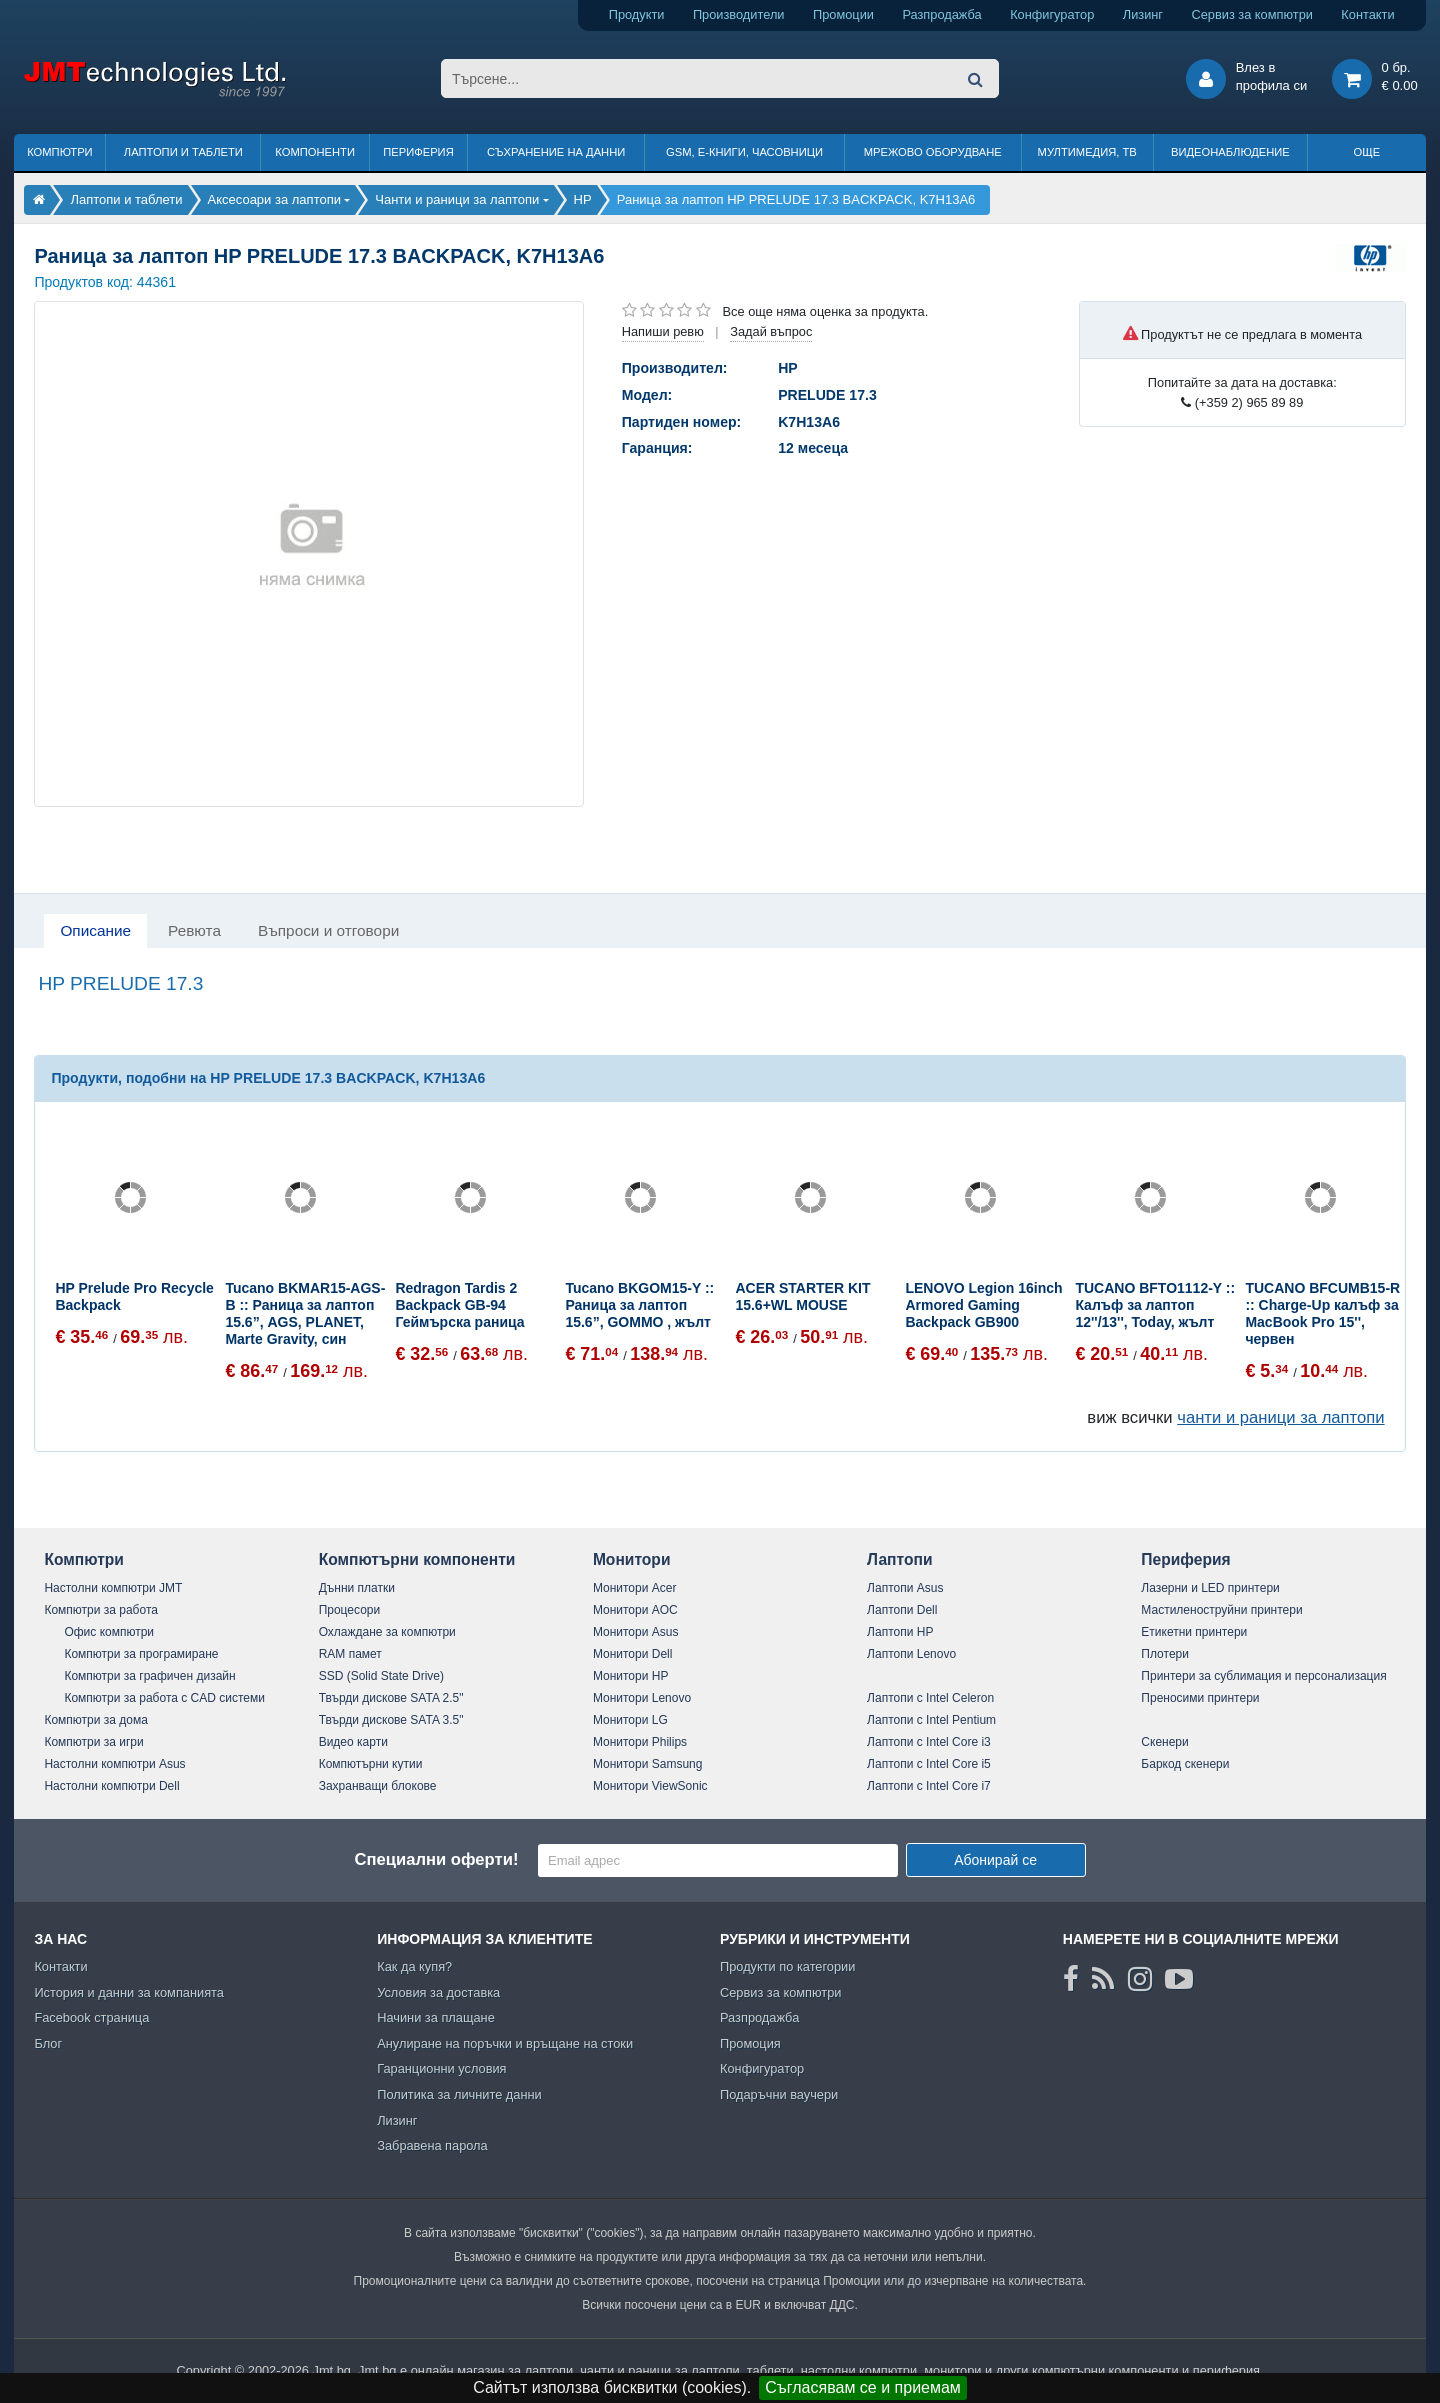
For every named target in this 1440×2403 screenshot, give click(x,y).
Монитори (632, 1559)
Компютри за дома (95, 1720)
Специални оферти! (436, 1859)
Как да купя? (414, 1966)
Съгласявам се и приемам (863, 2387)
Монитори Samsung (648, 1764)
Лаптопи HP (900, 1632)
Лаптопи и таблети (183, 152)
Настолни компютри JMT (113, 1588)
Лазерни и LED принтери (1210, 1588)
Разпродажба (941, 14)
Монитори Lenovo (642, 1698)
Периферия (418, 152)
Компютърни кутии (371, 1764)
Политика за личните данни (459, 2094)
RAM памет (350, 1654)
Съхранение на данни (556, 152)
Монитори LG (630, 1720)
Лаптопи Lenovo (911, 1654)
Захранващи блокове (378, 1786)
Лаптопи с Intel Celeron (930, 1698)
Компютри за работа (101, 1610)
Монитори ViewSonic (650, 1786)
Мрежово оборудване (933, 152)
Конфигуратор (1052, 14)
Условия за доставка (438, 1992)
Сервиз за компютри (1251, 14)
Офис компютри (109, 1632)
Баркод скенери (1185, 1764)
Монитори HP (631, 1676)
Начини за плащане (436, 2017)
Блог (48, 2043)
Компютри (59, 152)
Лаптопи (899, 1559)
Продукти (637, 14)
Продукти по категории (787, 1966)
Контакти (1367, 14)
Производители (739, 14)
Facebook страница (91, 2017)
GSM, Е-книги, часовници (744, 152)
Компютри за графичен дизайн (149, 1676)
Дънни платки (357, 1588)
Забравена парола (432, 2145)
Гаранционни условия (441, 2068)
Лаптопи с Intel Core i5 (929, 1764)
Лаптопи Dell (902, 1610)
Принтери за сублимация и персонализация (1263, 1676)
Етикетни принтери (1194, 1632)
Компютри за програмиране (141, 1654)
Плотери (1165, 1654)
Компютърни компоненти (417, 1559)
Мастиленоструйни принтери (1221, 1610)
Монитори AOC (635, 1610)
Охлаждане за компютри (387, 1632)
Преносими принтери (1200, 1698)
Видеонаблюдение (1230, 152)
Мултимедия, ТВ (1087, 152)
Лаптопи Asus (905, 1588)
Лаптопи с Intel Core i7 (929, 1786)
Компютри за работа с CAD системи (164, 1698)
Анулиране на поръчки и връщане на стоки (505, 2043)
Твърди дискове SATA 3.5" (391, 1720)
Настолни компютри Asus (114, 1764)
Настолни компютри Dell (111, 1786)
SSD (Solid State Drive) (381, 1676)
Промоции (843, 14)
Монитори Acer (635, 1588)
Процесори (350, 1610)
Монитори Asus (636, 1632)
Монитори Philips (640, 1742)
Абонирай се (995, 1860)
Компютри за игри (93, 1742)
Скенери (1164, 1742)
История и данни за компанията (129, 1992)
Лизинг (1143, 14)
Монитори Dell (633, 1654)
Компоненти (315, 152)
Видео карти (353, 1742)
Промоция (750, 2043)
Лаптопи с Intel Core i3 (929, 1742)
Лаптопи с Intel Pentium (931, 1720)
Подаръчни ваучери (779, 2094)
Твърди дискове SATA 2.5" (391, 1698)
